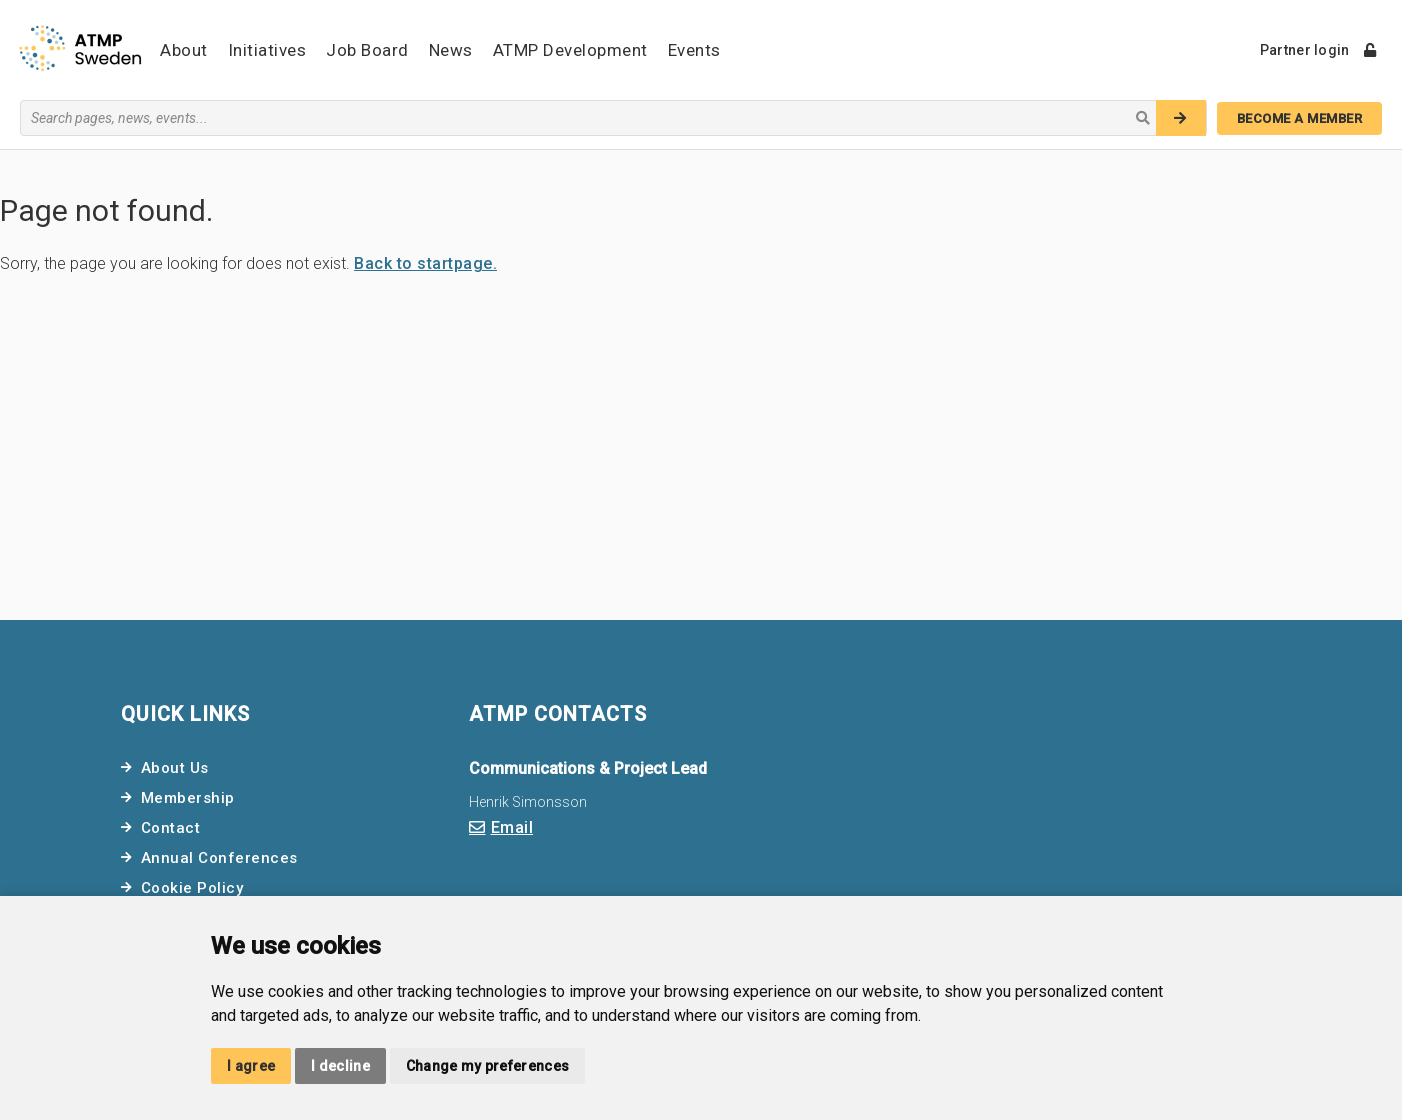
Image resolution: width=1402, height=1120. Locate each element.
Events (694, 50)
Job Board (367, 50)
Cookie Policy (192, 888)
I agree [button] (251, 1066)
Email (512, 827)
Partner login (1318, 50)
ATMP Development (570, 50)
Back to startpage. (425, 263)
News (451, 50)
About (184, 50)
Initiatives (267, 50)
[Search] (1181, 118)
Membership (188, 798)
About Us (175, 768)
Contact (171, 828)
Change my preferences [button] (487, 1066)
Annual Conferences (219, 858)
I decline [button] (340, 1066)
